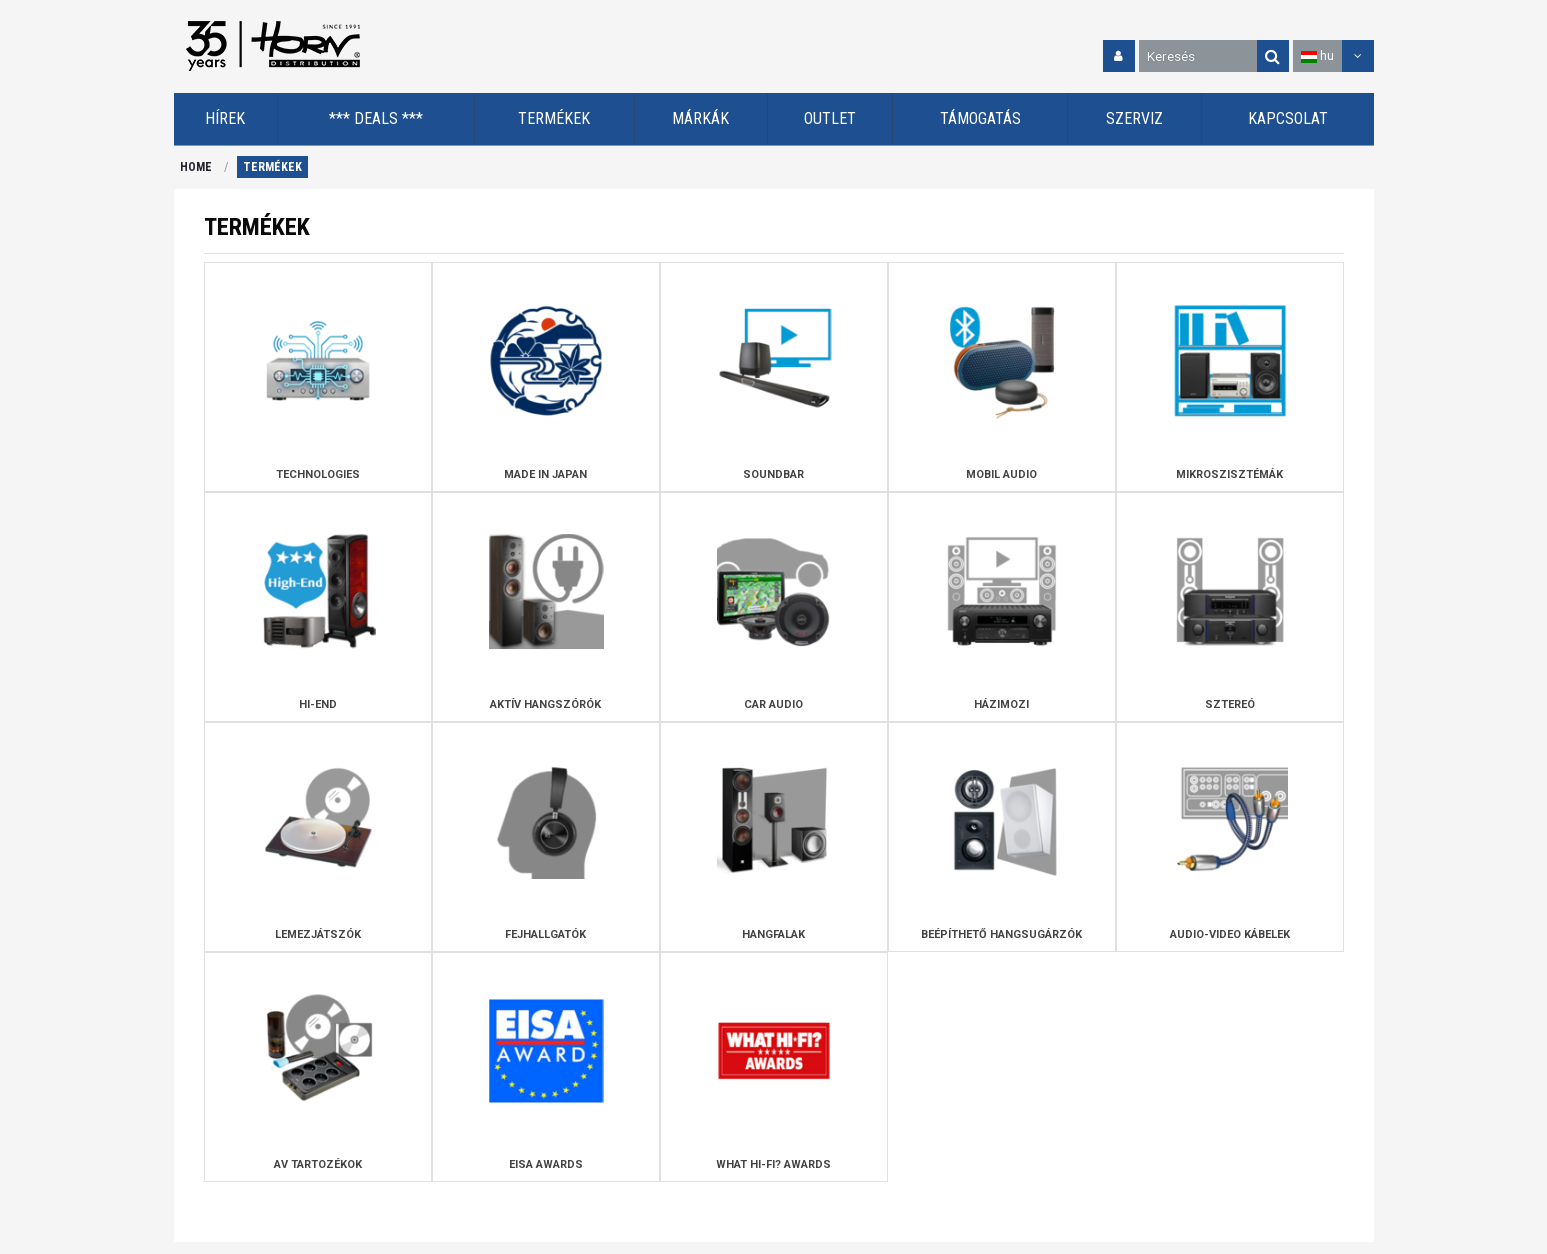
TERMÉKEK (272, 167)
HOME (196, 167)
